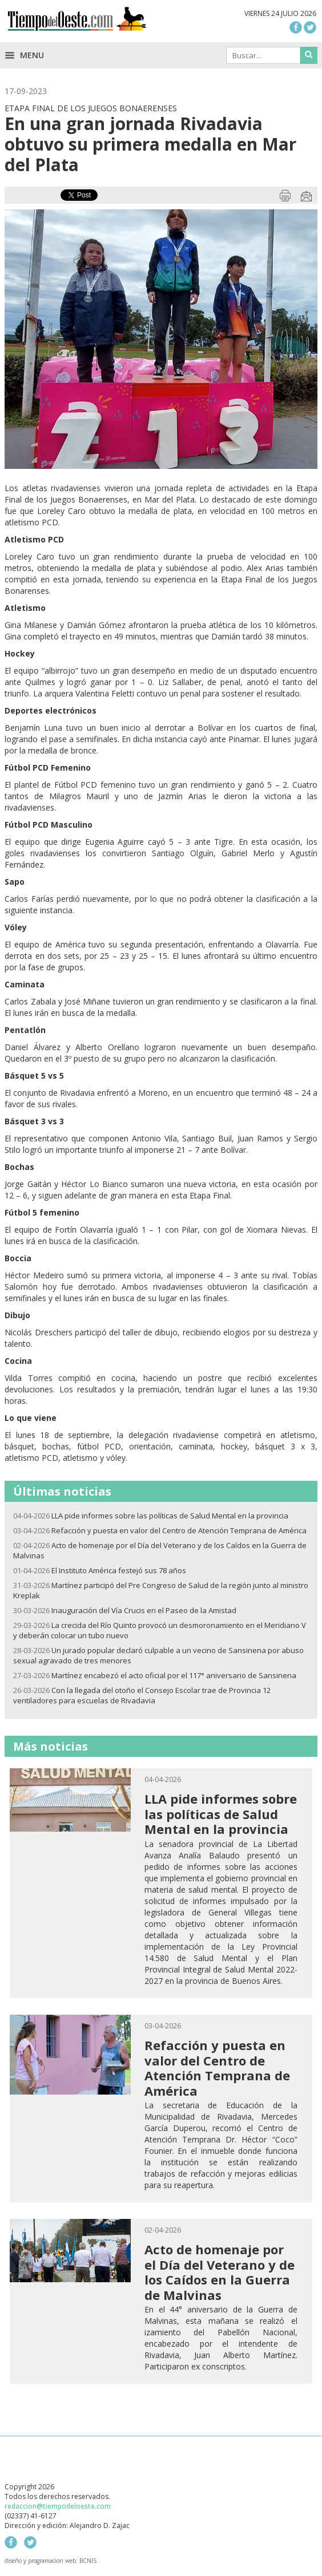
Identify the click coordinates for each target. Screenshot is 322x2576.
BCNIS (87, 2561)
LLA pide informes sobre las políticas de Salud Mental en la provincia (169, 1515)
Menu (24, 55)
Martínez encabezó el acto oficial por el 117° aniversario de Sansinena (173, 1675)
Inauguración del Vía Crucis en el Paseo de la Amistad (143, 1610)
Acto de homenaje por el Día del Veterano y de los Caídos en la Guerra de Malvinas (219, 2272)
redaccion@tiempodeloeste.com (58, 2506)
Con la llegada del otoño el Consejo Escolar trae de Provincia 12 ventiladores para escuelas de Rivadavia (142, 1695)
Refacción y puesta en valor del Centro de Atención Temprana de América (179, 1530)
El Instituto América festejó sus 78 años (118, 1570)
